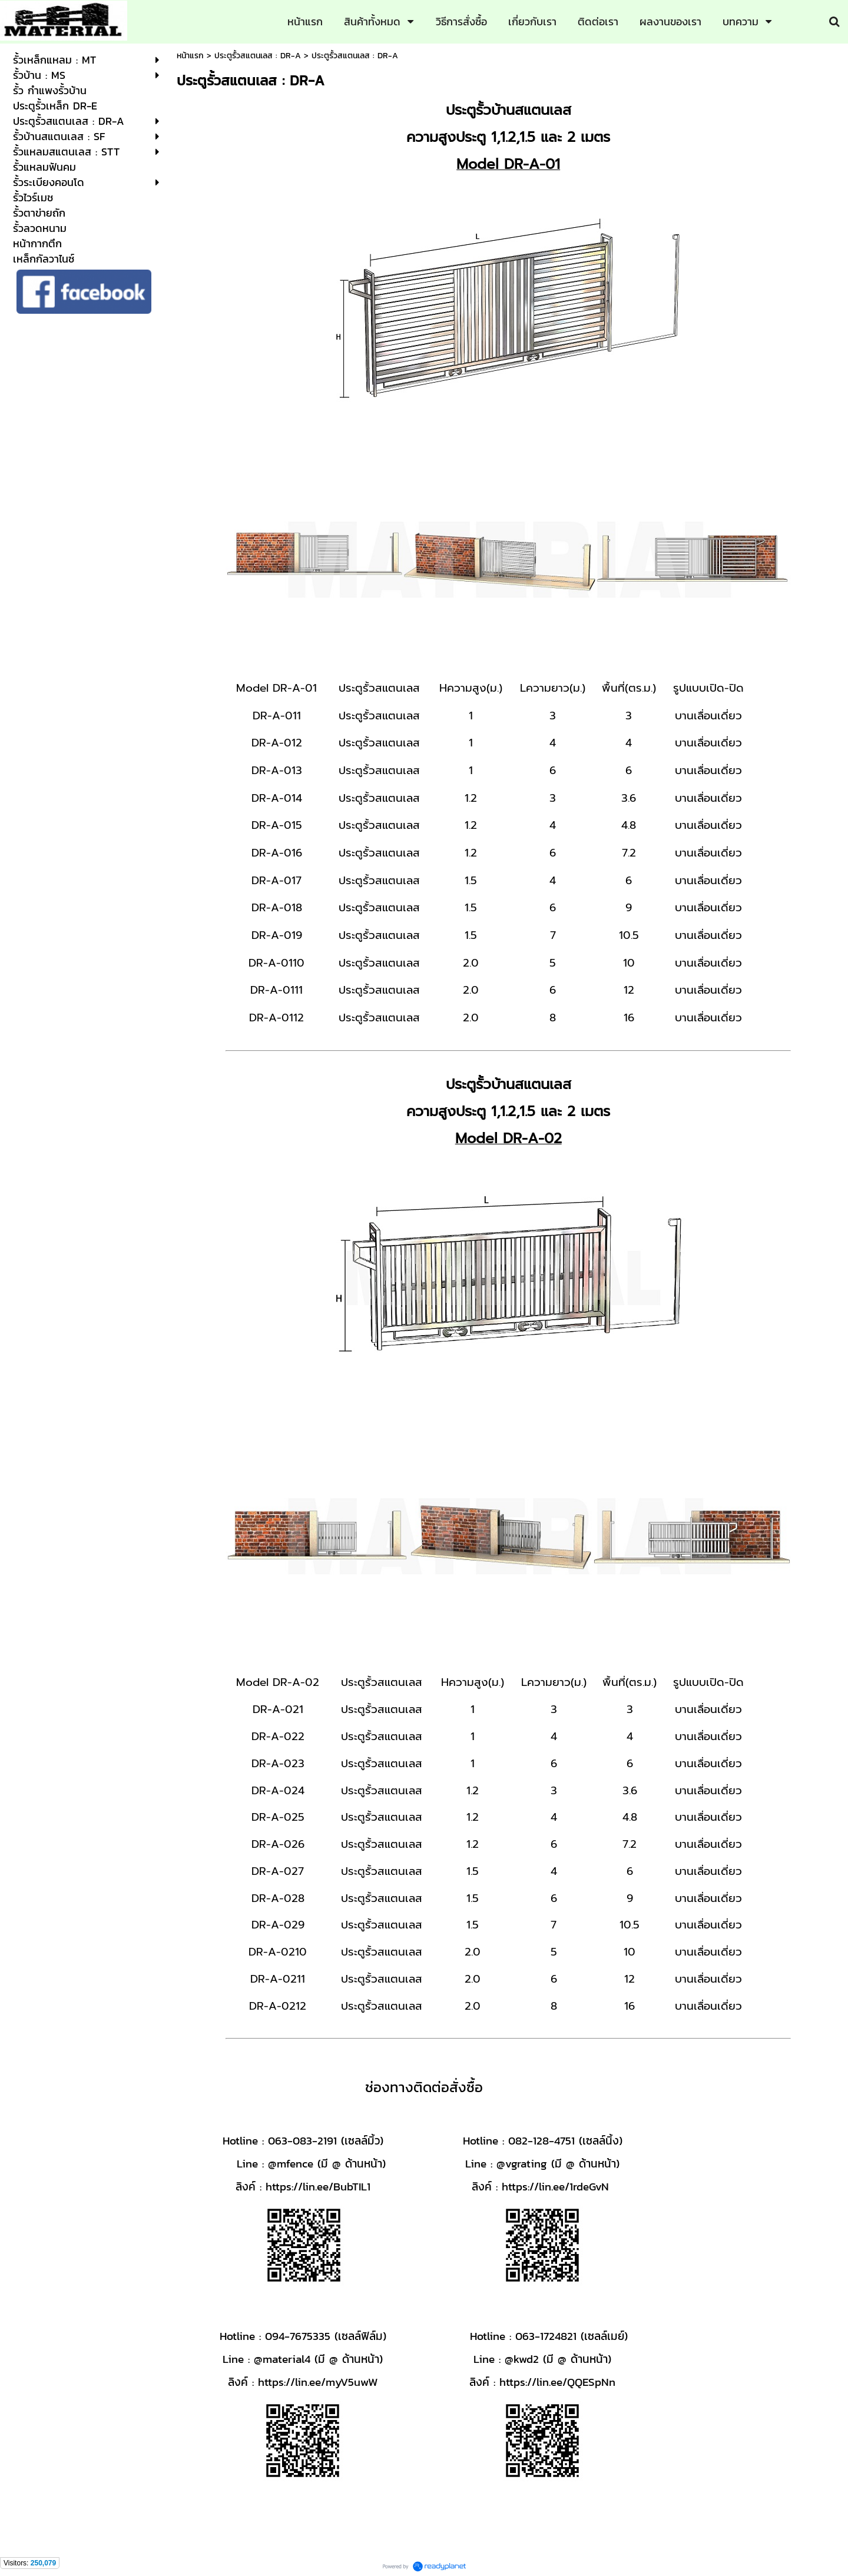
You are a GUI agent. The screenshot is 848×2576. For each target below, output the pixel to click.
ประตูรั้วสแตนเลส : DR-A (257, 55)
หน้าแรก (190, 55)
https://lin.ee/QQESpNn (557, 2381)
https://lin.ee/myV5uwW (318, 2381)
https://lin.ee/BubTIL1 (318, 2186)
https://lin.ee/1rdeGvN (555, 2186)
